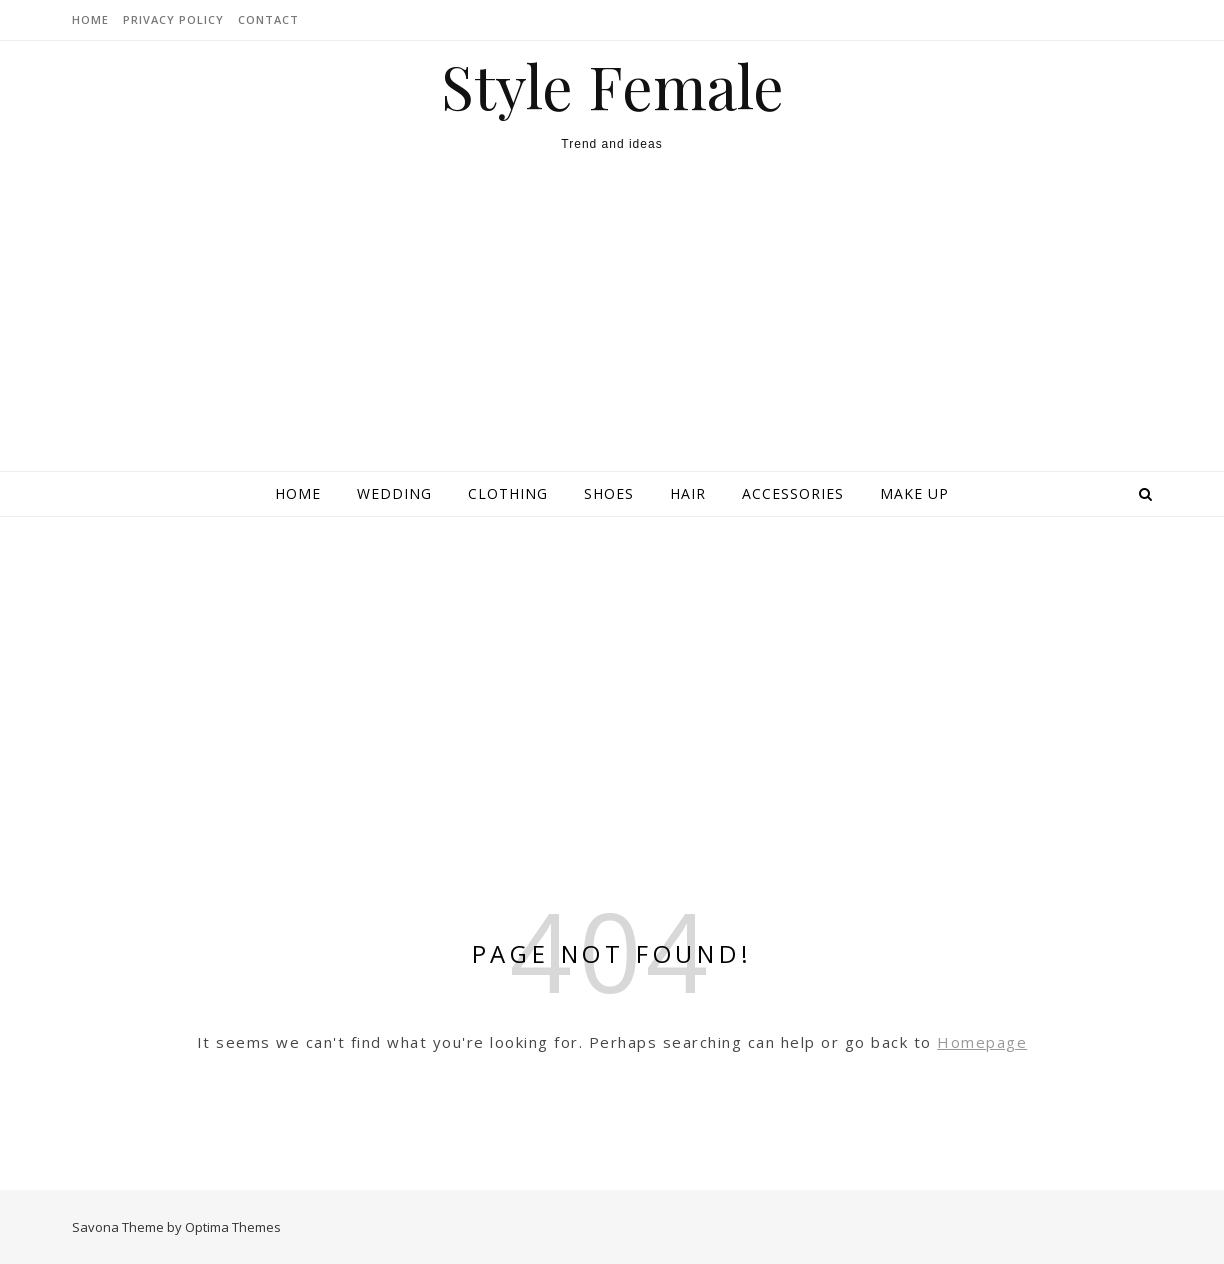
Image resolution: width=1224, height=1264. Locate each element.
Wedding (394, 493)
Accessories (793, 493)
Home (298, 493)
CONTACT (268, 19)
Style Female (612, 85)
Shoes (609, 493)
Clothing (508, 493)
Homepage (982, 1042)
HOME (90, 19)
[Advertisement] (612, 321)
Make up (914, 493)
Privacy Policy (173, 19)
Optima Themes (233, 1227)
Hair (688, 493)
